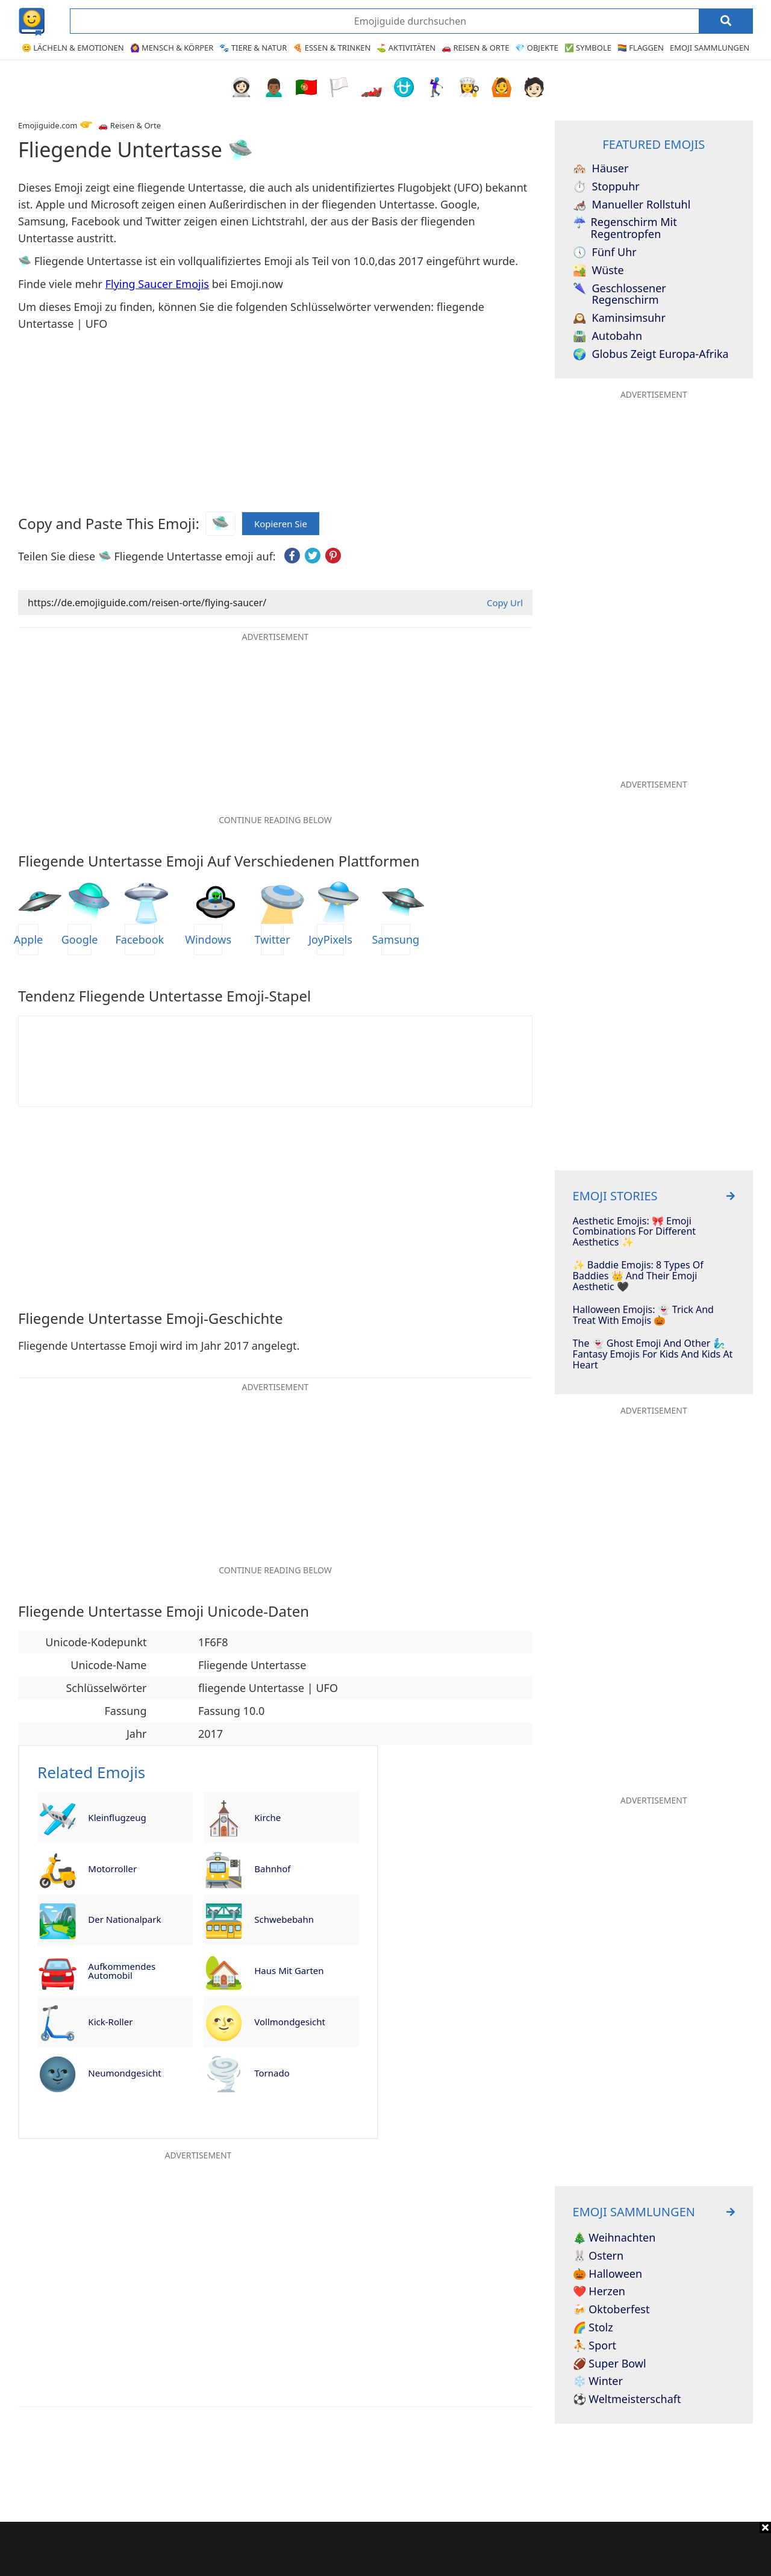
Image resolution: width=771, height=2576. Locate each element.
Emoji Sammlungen (709, 47)
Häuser (601, 169)
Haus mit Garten (288, 1970)
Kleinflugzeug (117, 1817)
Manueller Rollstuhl (632, 205)
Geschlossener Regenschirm (619, 295)
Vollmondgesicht (289, 2022)
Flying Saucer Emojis (157, 284)
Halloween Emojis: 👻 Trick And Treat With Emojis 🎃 (643, 1315)
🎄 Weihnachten (614, 2238)
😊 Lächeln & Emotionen (73, 47)
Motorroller (112, 1869)
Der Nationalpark (124, 1919)
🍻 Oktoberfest (611, 2310)
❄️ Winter (598, 2381)
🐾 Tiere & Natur (253, 47)
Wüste (598, 271)
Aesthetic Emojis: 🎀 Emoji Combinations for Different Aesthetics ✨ (634, 1232)
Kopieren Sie (280, 521)
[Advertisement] (385, 2549)
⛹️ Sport (594, 2346)
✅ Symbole (587, 47)
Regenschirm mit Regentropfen (625, 228)
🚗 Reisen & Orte (475, 47)
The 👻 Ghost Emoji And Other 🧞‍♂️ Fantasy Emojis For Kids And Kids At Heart (653, 1354)
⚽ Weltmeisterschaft (627, 2399)
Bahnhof (272, 1869)
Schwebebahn (284, 1919)
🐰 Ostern (598, 2256)
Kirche (267, 1817)
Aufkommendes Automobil (121, 1970)
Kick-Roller (110, 2022)
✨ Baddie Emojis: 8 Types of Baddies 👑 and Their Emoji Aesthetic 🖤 (638, 1276)
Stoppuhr (606, 187)
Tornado (272, 2073)
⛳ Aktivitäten (405, 47)
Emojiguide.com (47, 125)
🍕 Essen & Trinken (331, 47)
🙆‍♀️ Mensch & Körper (172, 47)
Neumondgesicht (124, 2073)
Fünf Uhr (605, 252)
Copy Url (505, 603)
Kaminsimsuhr (619, 318)
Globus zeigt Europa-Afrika (651, 354)
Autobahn (607, 336)
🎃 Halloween (608, 2274)
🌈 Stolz (593, 2328)
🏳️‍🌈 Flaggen (640, 47)
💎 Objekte (536, 47)
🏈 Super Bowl (609, 2364)
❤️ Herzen (599, 2292)
